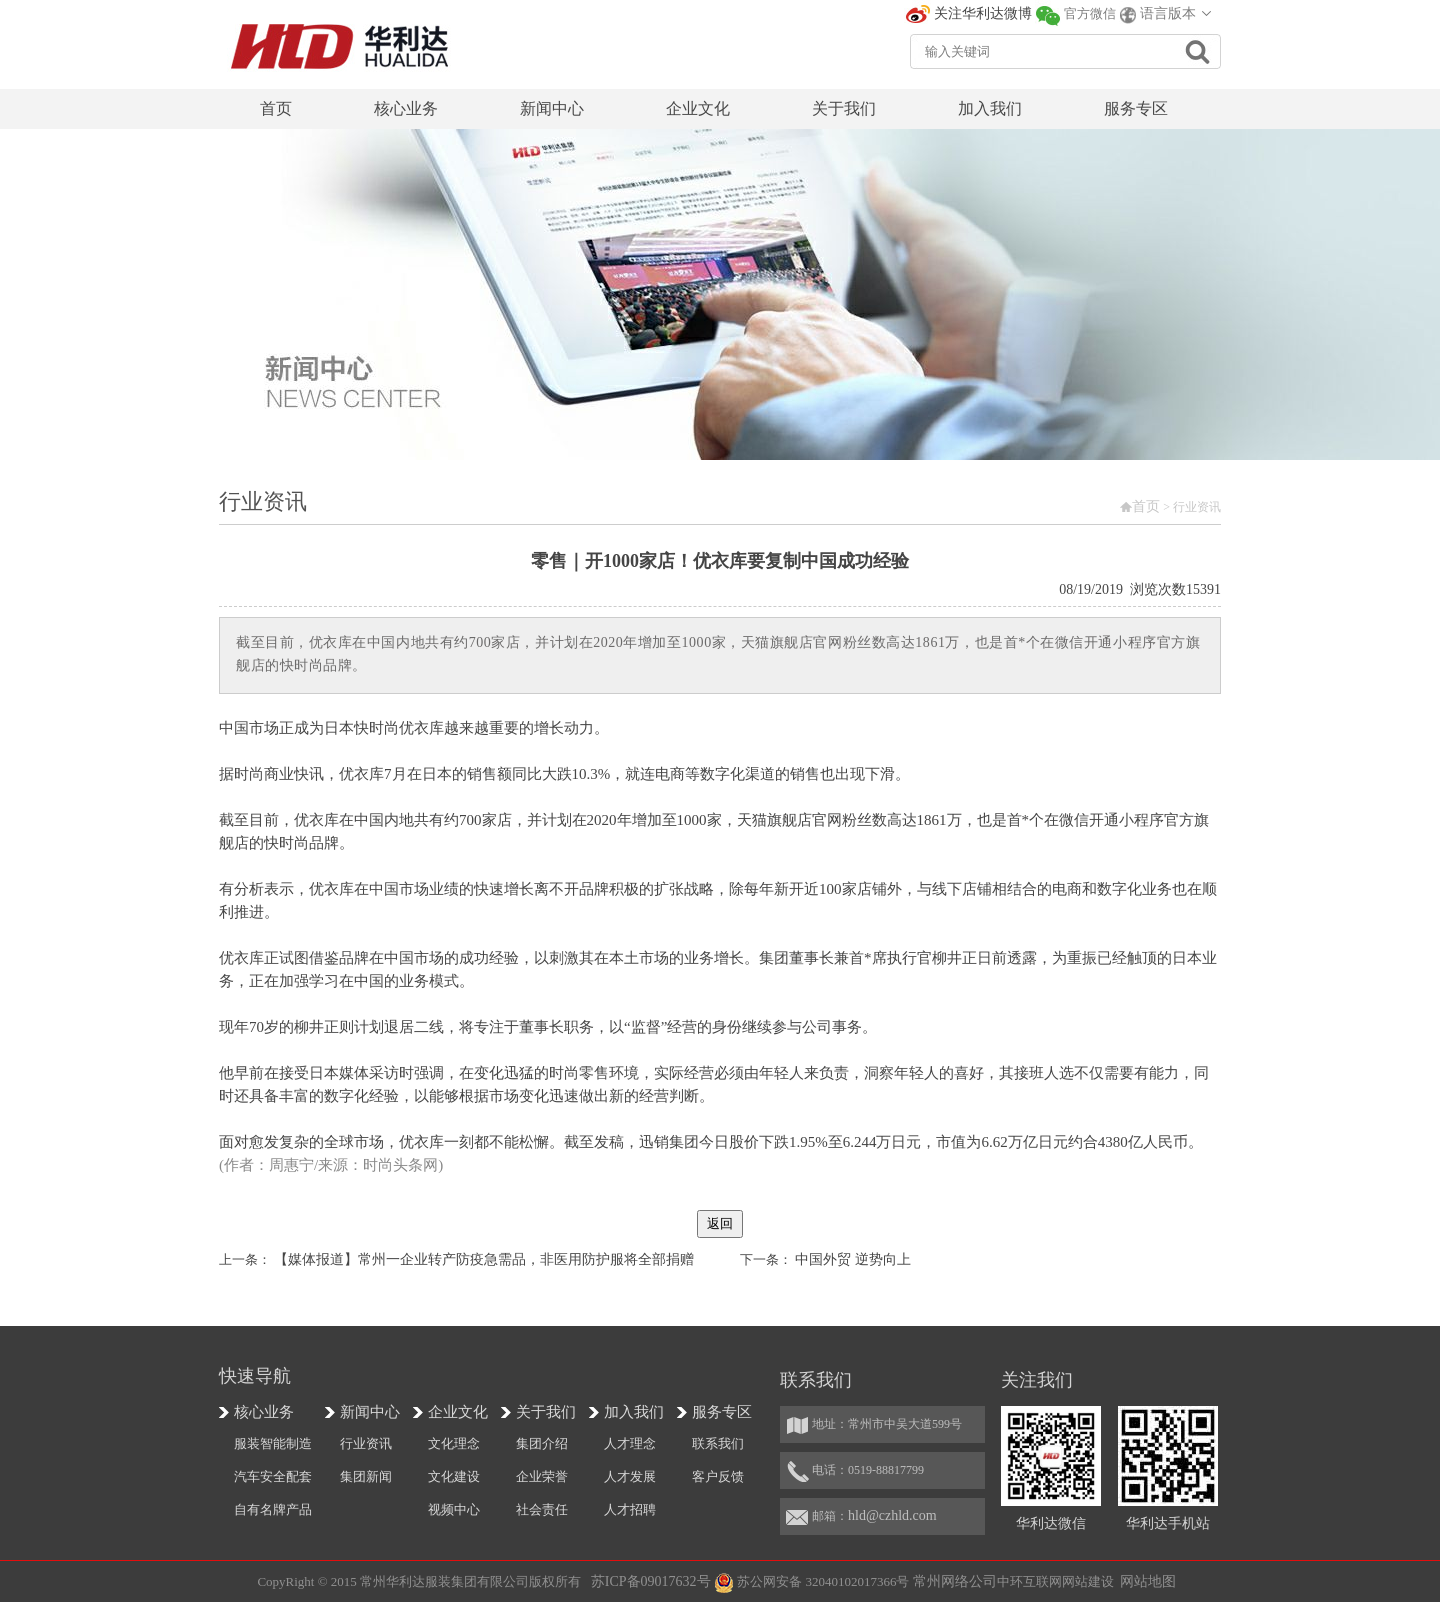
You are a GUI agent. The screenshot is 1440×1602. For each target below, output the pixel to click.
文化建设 (454, 1476)
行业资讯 (366, 1443)
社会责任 (542, 1509)
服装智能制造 (273, 1443)
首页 (1146, 506)
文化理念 (454, 1443)
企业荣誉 (542, 1476)
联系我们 (718, 1443)
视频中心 (454, 1509)
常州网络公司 (955, 1581)
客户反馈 (718, 1476)
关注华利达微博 (983, 13)
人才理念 (630, 1443)
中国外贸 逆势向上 (853, 1259)
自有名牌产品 (273, 1509)
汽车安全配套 (273, 1476)
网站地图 (1148, 1581)
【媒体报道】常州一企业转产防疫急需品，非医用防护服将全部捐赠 (484, 1259)
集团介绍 (542, 1443)
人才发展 (630, 1476)
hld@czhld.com (892, 1515)
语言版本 (1168, 13)
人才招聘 (630, 1509)
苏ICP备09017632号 (651, 1581)
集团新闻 (366, 1476)
